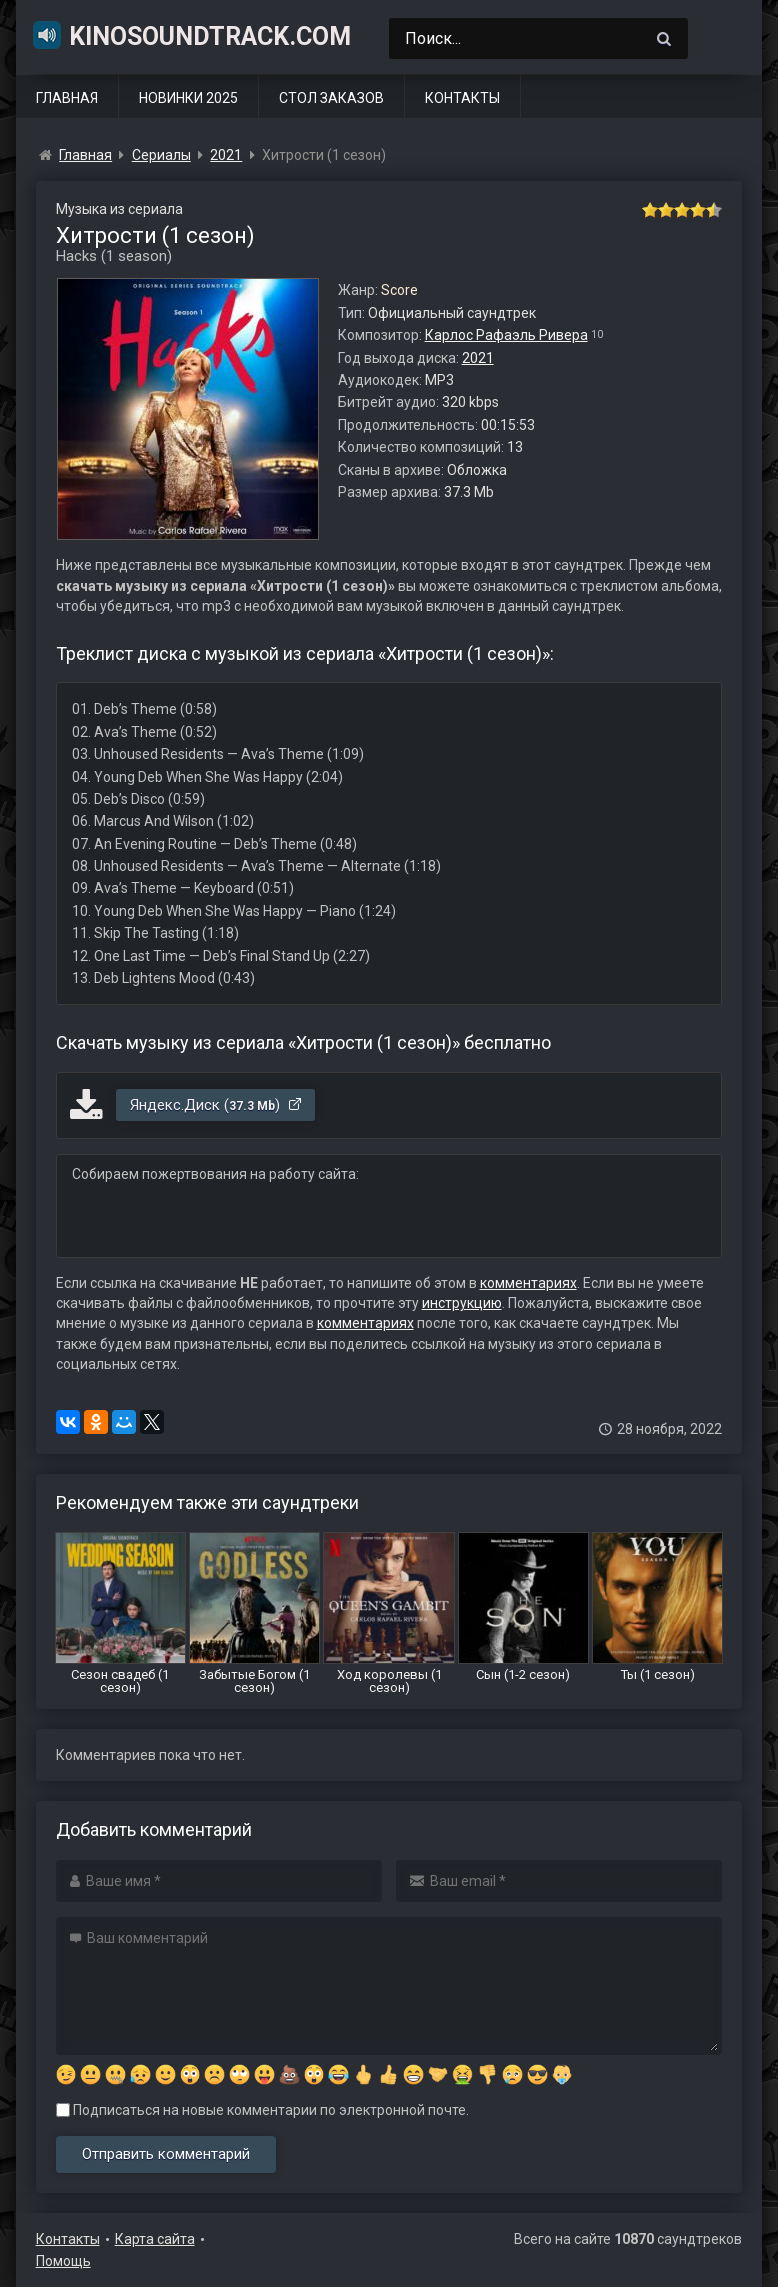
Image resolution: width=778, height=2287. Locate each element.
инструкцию (462, 1303)
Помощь (63, 2261)
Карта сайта (155, 2239)
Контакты (462, 98)
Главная (67, 98)
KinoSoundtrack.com (191, 35)
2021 (478, 358)
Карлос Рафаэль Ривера (506, 335)
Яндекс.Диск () (216, 1105)
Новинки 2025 (188, 98)
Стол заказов (331, 98)
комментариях (528, 1283)
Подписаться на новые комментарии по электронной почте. (262, 2110)
